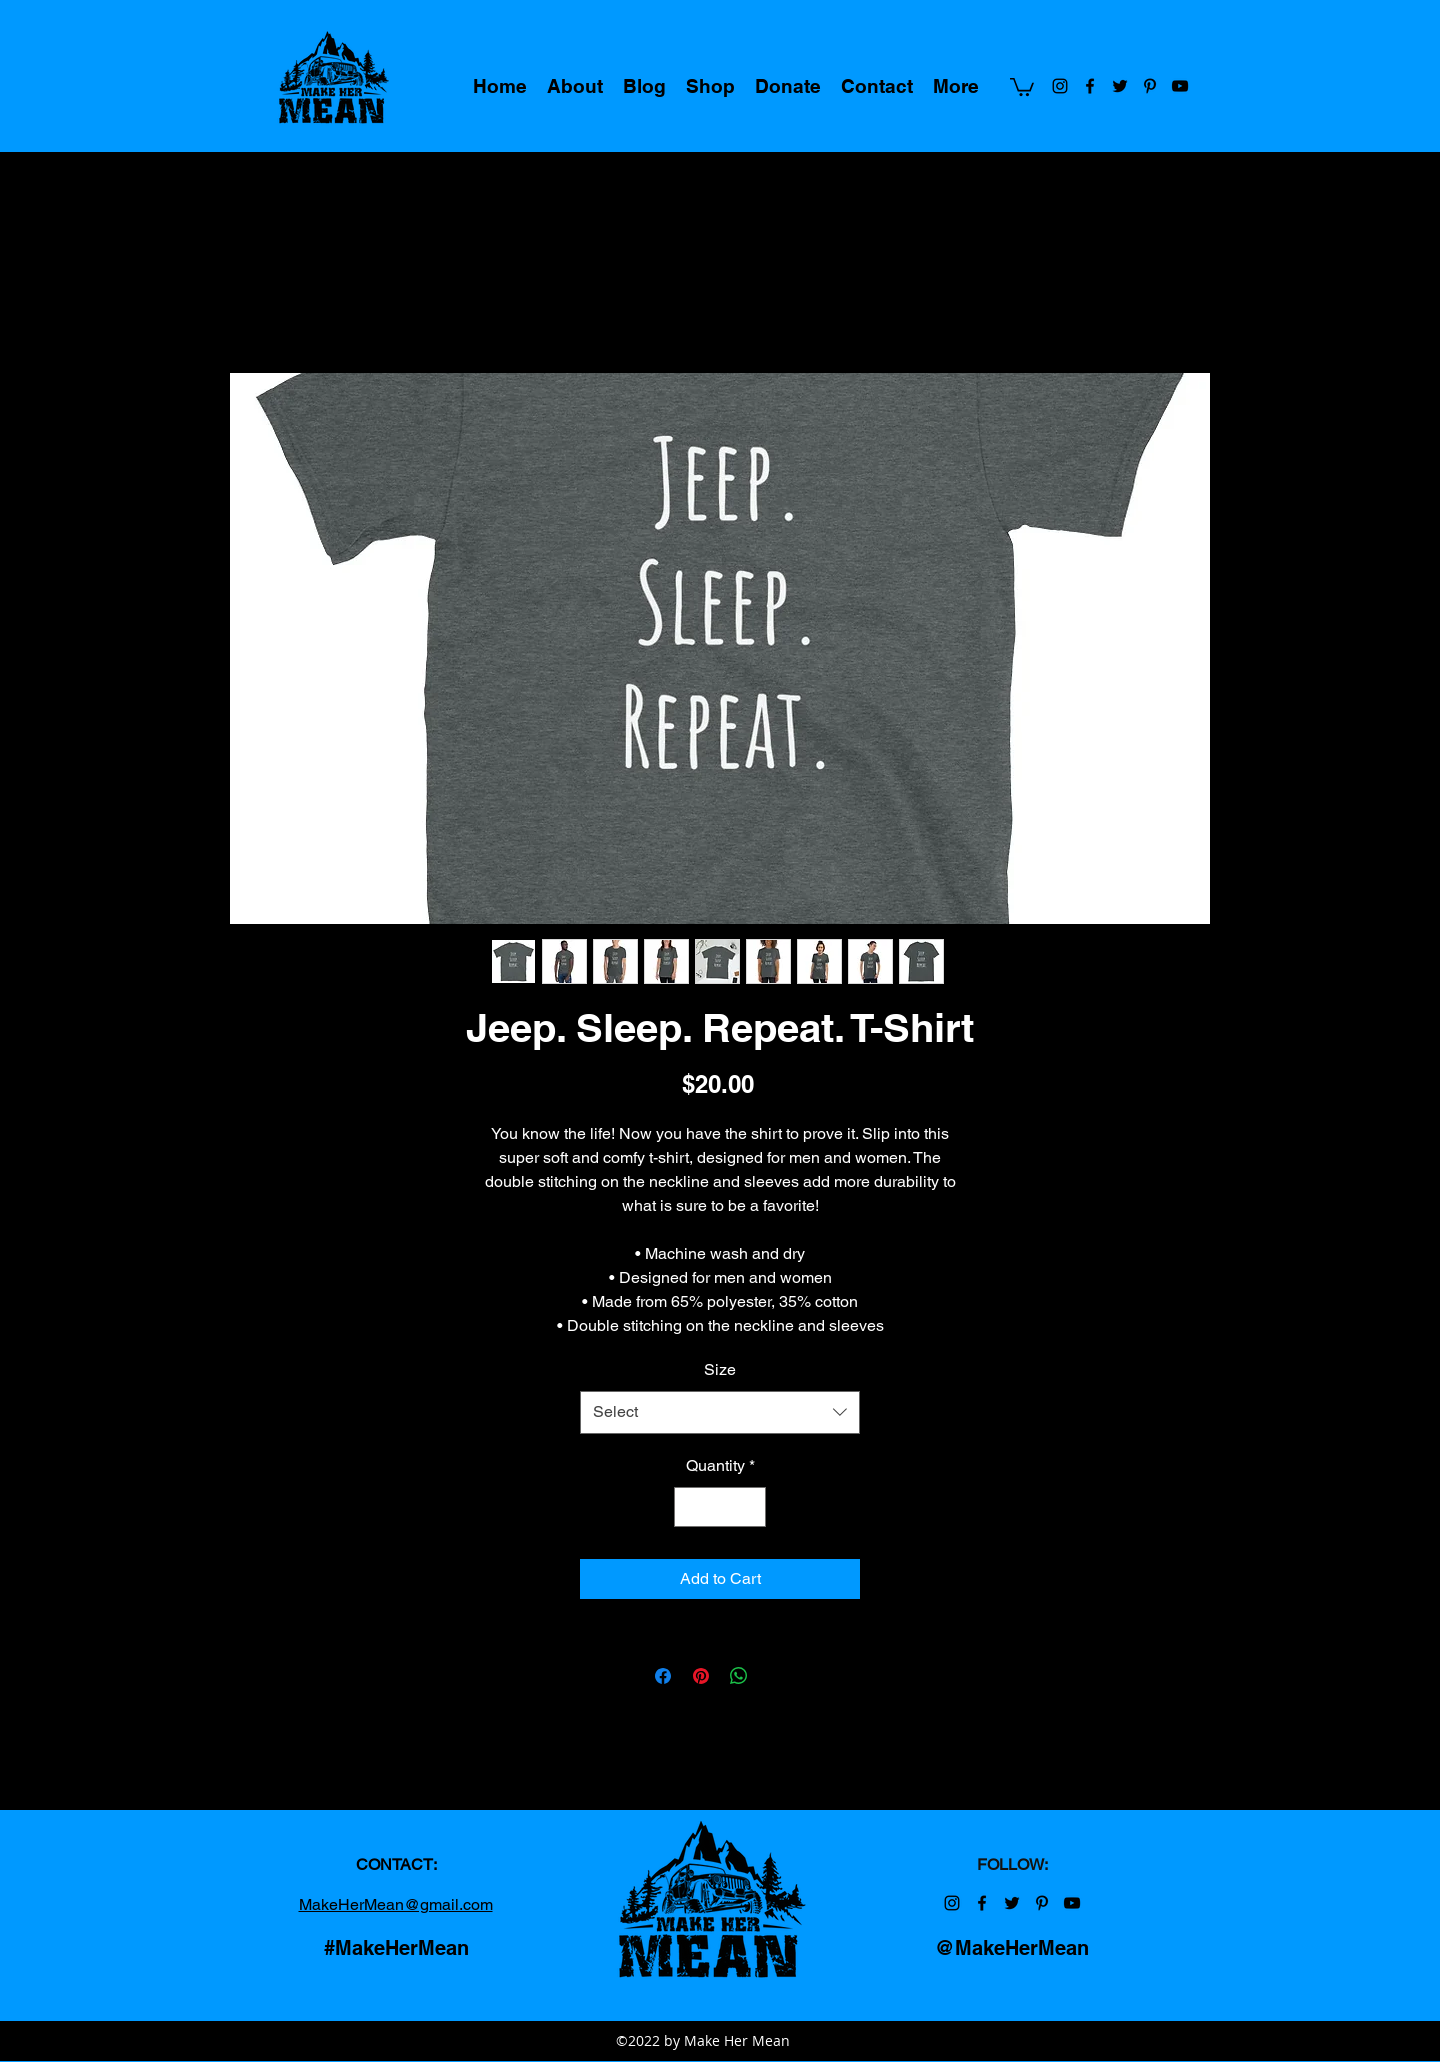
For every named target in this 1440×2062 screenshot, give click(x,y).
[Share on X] (777, 1676)
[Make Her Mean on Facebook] (1090, 86)
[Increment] (749, 1507)
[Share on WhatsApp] (739, 1676)
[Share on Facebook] (663, 1676)
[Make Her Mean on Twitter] (1120, 86)
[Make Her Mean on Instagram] (1060, 86)
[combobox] (720, 1412)
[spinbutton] (720, 1507)
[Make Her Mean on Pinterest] (1150, 86)
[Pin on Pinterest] (701, 1676)
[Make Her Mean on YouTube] (1180, 86)
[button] (1022, 86)
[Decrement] (691, 1507)
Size (720, 1369)
